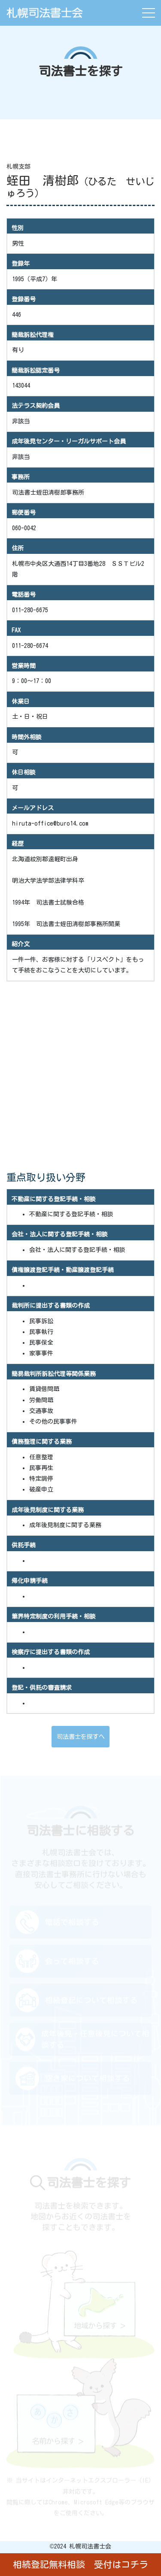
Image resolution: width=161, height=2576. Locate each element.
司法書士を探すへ (81, 1737)
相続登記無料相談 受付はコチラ (80, 2564)
